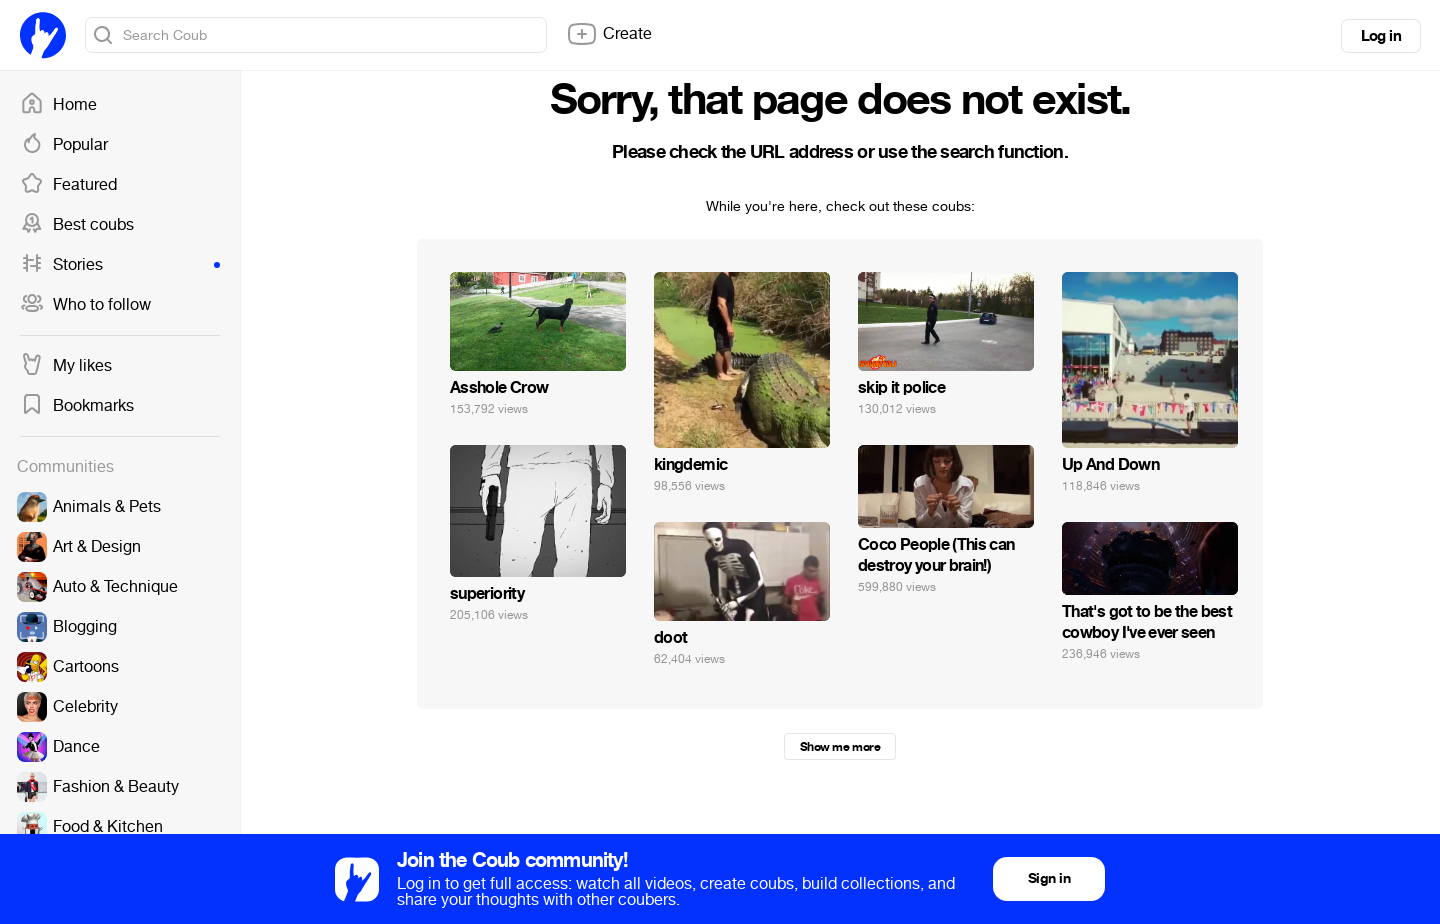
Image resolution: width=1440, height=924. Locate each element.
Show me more (840, 747)
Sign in (1049, 878)
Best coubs (77, 225)
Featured (68, 185)
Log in (1381, 36)
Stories (120, 265)
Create (609, 34)
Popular (64, 145)
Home (58, 105)
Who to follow (85, 305)
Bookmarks (77, 406)
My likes (66, 366)
